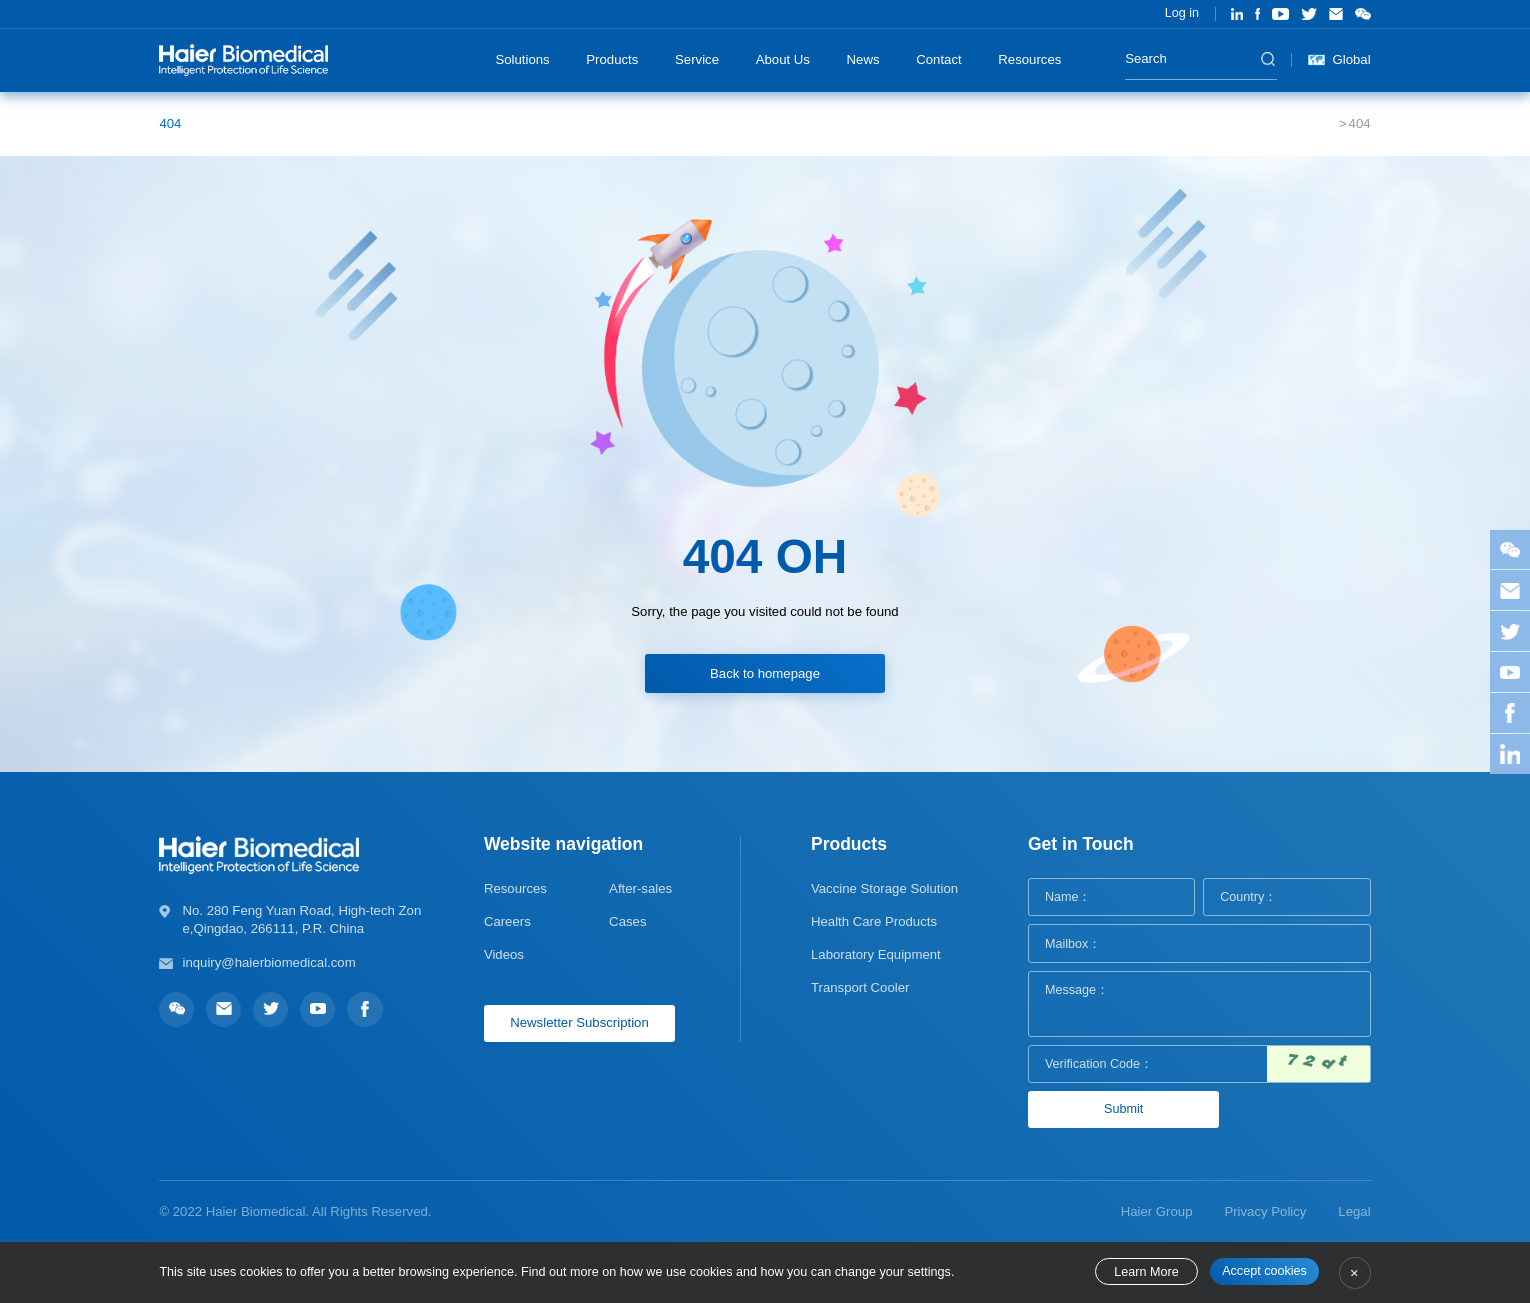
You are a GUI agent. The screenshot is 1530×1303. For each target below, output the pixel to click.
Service (697, 59)
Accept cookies (1264, 1271)
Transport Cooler (860, 987)
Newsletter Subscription (579, 1022)
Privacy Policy (1265, 1211)
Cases (627, 921)
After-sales (640, 888)
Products (612, 59)
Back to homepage (765, 673)
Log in (1182, 13)
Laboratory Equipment (876, 954)
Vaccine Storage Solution (884, 888)
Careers (507, 921)
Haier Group (1157, 1211)
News (863, 59)
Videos (504, 954)
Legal (1354, 1211)
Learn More (1146, 1272)
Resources (1029, 59)
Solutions (522, 59)
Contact (938, 59)
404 (170, 123)
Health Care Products (874, 921)
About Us (783, 59)
